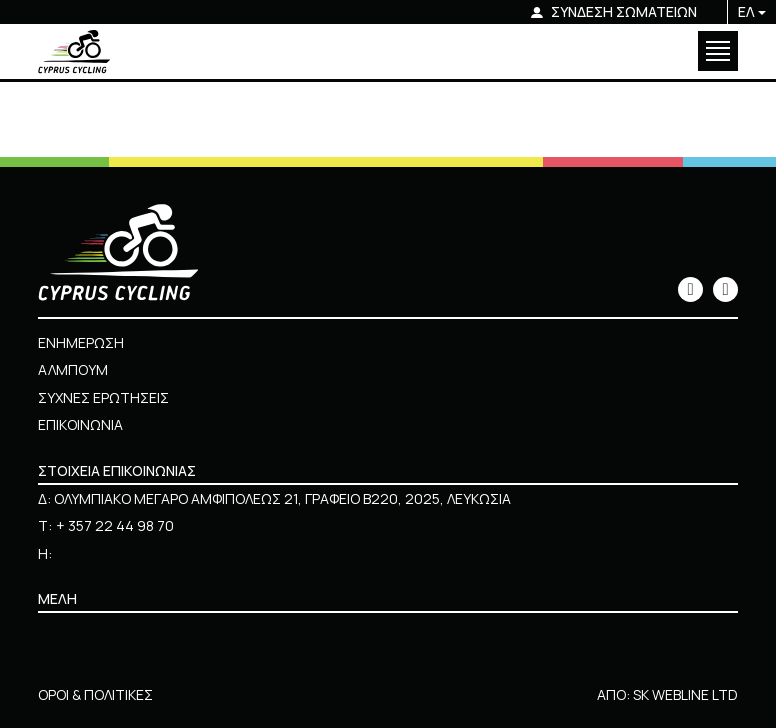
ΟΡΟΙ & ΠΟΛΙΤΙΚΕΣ (95, 694)
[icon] (690, 289)
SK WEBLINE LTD (685, 694)
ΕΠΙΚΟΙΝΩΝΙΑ (80, 424)
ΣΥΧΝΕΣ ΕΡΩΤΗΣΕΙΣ (103, 397)
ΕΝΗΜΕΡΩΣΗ (81, 342)
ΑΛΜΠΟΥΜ (73, 369)
